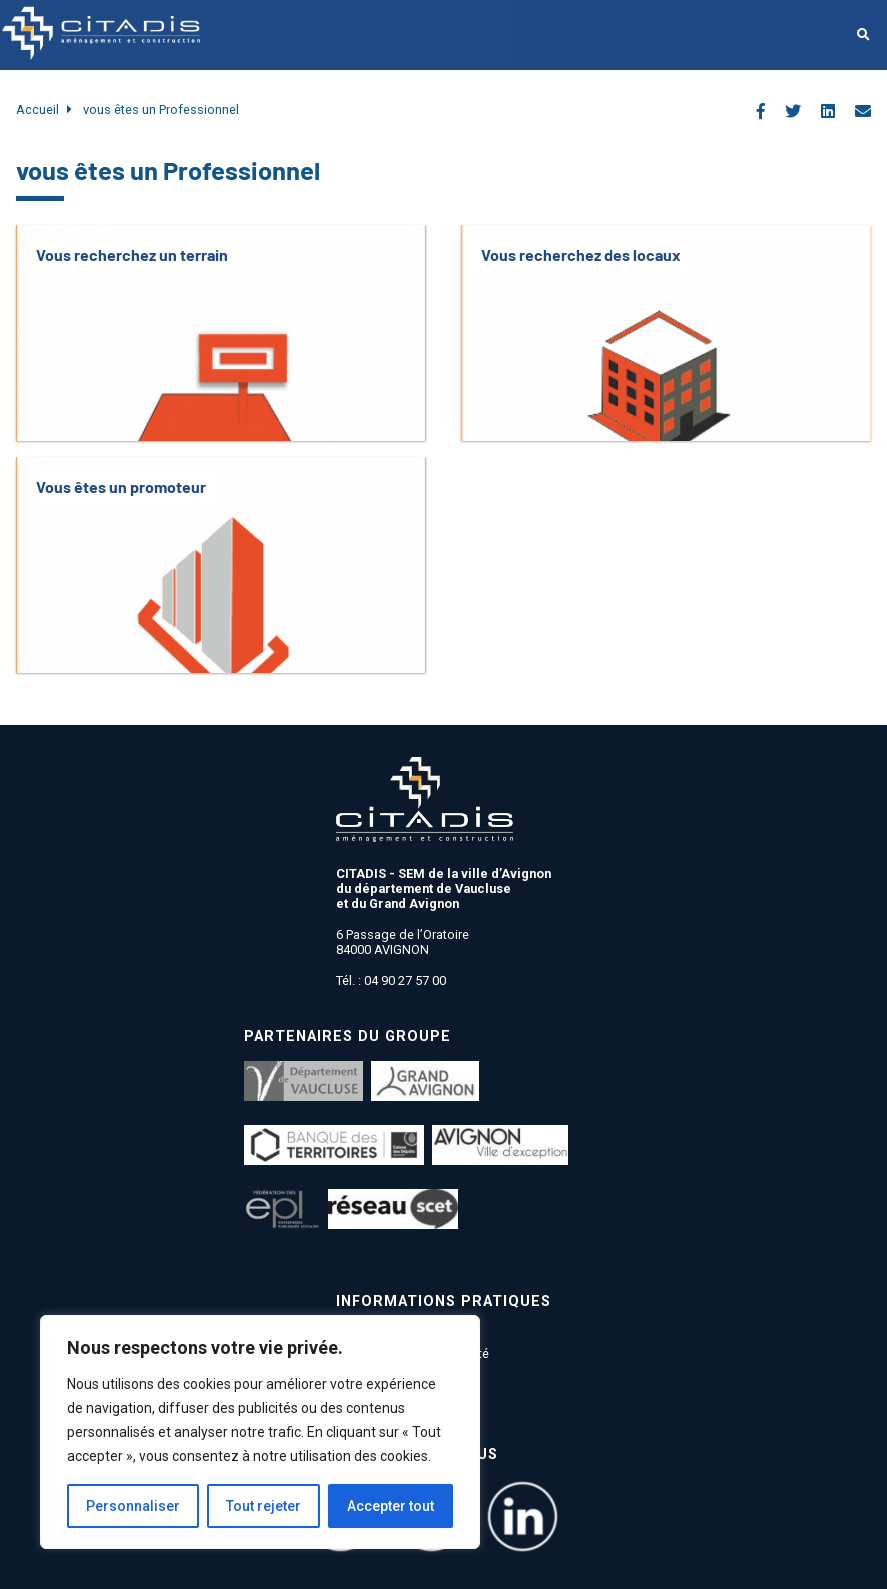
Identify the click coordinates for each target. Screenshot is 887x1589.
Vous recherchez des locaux (581, 254)
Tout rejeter (263, 1506)
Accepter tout (390, 1506)
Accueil (37, 109)
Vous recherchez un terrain (132, 254)
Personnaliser (133, 1506)
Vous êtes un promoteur (121, 486)
